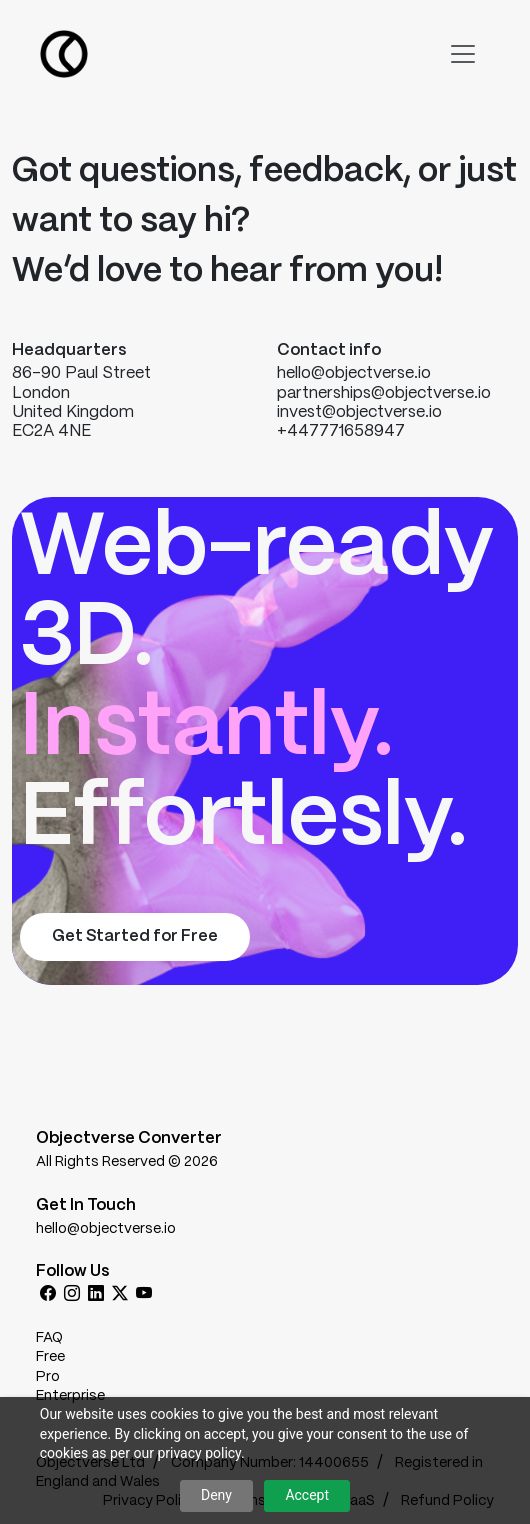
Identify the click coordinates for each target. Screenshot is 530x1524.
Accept (307, 1495)
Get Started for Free (135, 936)
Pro (48, 1377)
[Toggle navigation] (463, 54)
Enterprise (70, 1396)
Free (50, 1357)
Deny (216, 1495)
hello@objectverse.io (106, 1229)
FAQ (49, 1338)
